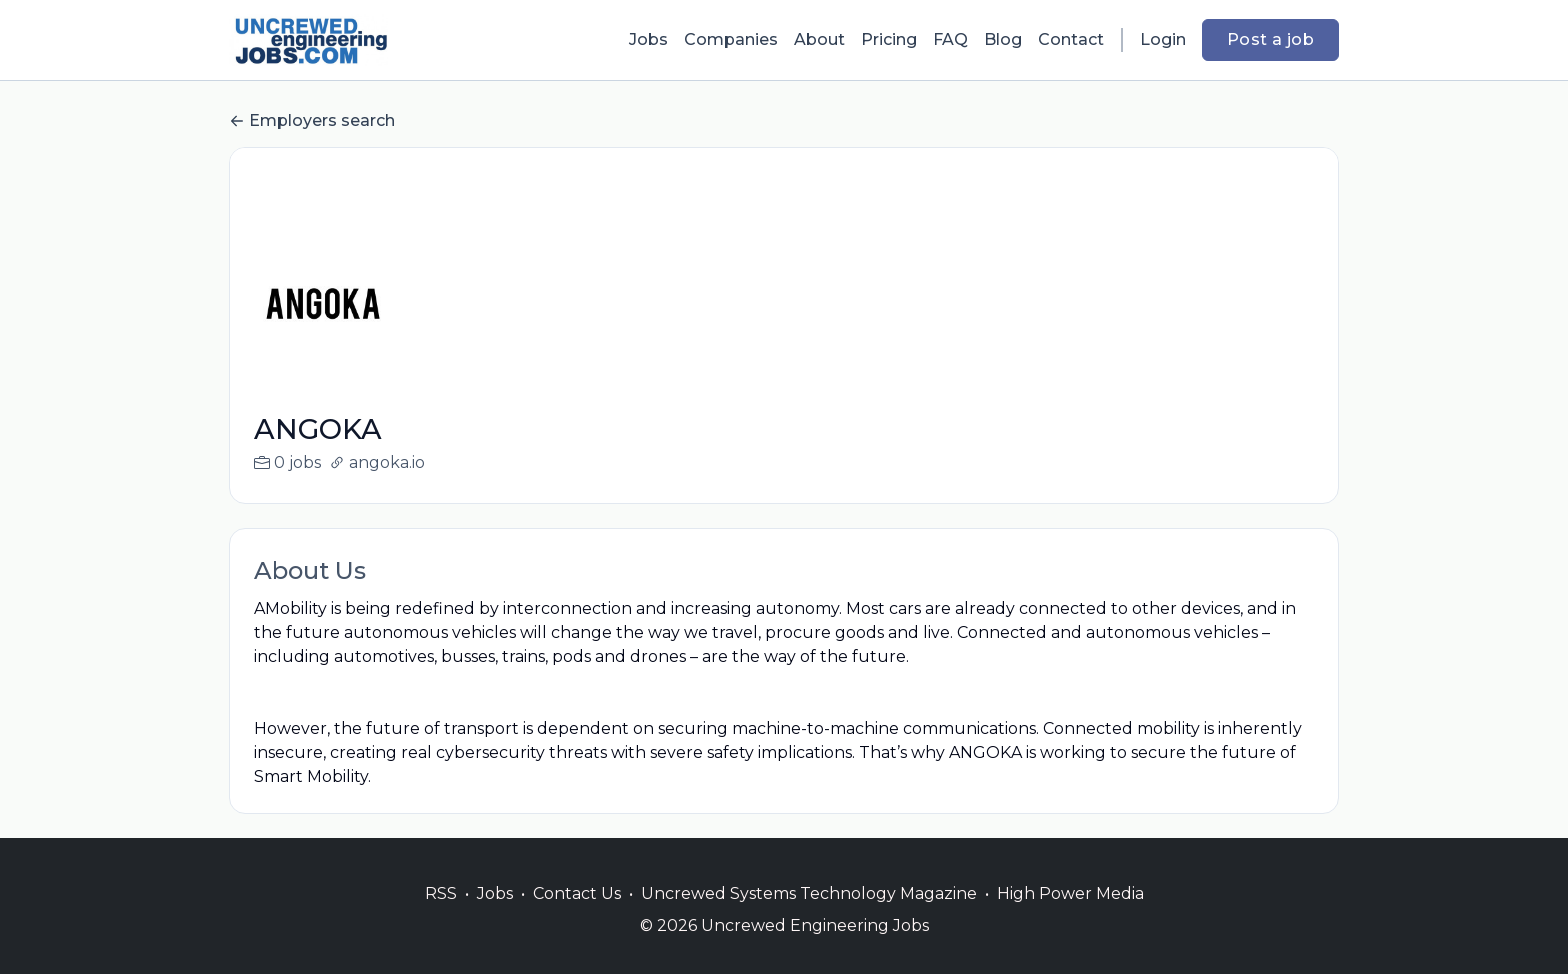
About (819, 39)
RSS (441, 917)
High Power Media (1070, 917)
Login (1163, 39)
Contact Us (577, 917)
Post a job (1270, 39)
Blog (1003, 39)
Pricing (889, 39)
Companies (731, 39)
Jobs (648, 39)
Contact (1071, 39)
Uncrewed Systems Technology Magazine (809, 917)
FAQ (950, 39)
